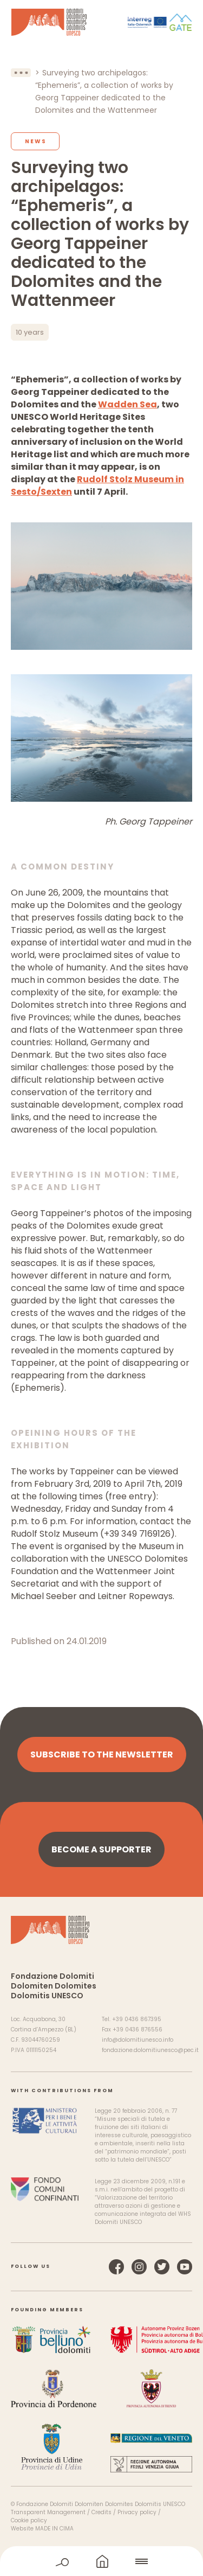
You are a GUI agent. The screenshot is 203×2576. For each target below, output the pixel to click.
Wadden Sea (127, 404)
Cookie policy (29, 2520)
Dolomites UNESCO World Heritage (49, 22)
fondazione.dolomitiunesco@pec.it (150, 2050)
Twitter (161, 2266)
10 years (30, 332)
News (36, 141)
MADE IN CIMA (54, 2528)
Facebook (116, 2266)
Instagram (139, 2266)
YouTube (184, 2266)
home (102, 2561)
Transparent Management (48, 2512)
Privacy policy (136, 2512)
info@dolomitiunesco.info (137, 2040)
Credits (101, 2512)
